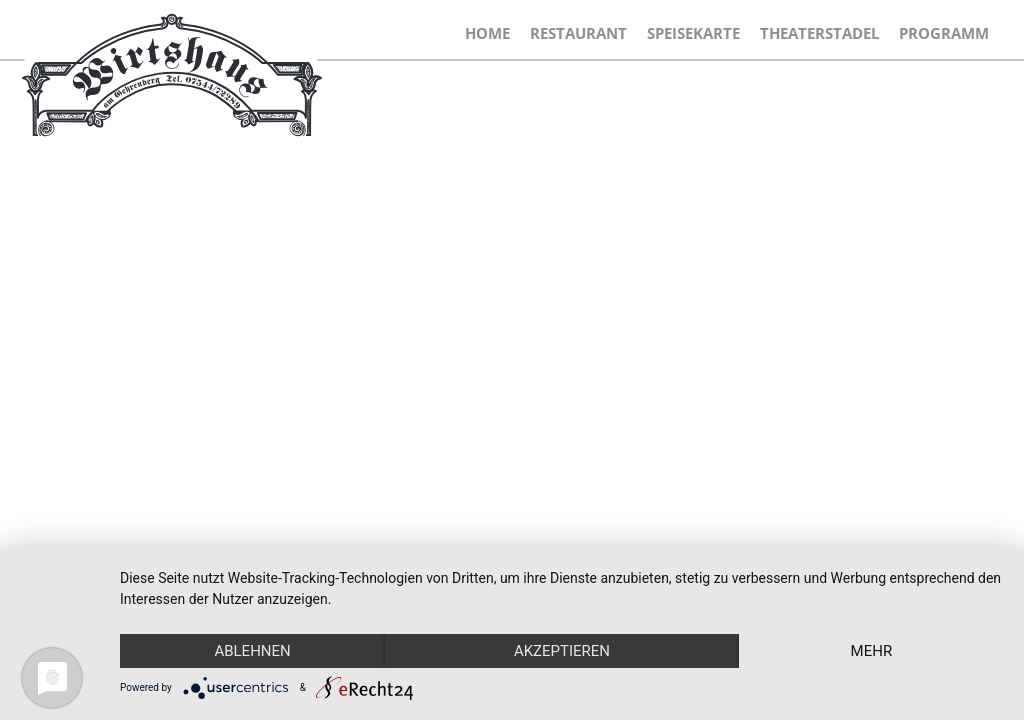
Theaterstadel (819, 33)
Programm (944, 33)
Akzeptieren (562, 651)
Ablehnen (252, 651)
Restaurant (578, 33)
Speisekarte (693, 33)
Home (487, 33)
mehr (872, 651)
